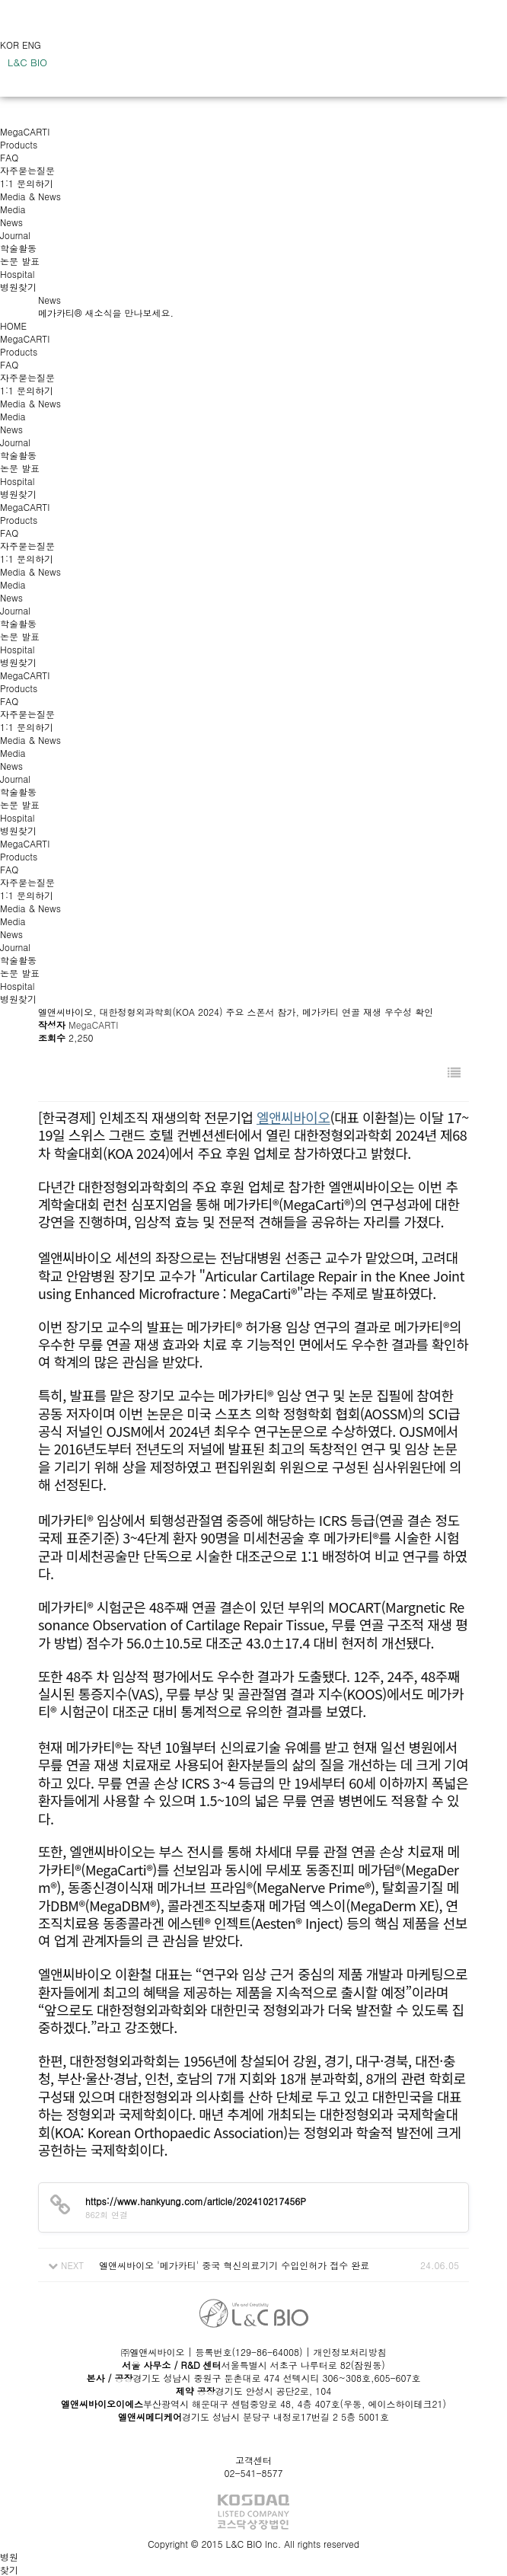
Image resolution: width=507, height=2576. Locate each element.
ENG (31, 44)
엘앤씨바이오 (293, 1117)
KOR (11, 44)
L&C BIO (27, 62)
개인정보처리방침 (350, 2351)
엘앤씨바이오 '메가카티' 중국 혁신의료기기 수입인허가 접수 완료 (234, 2264)
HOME (13, 325)
